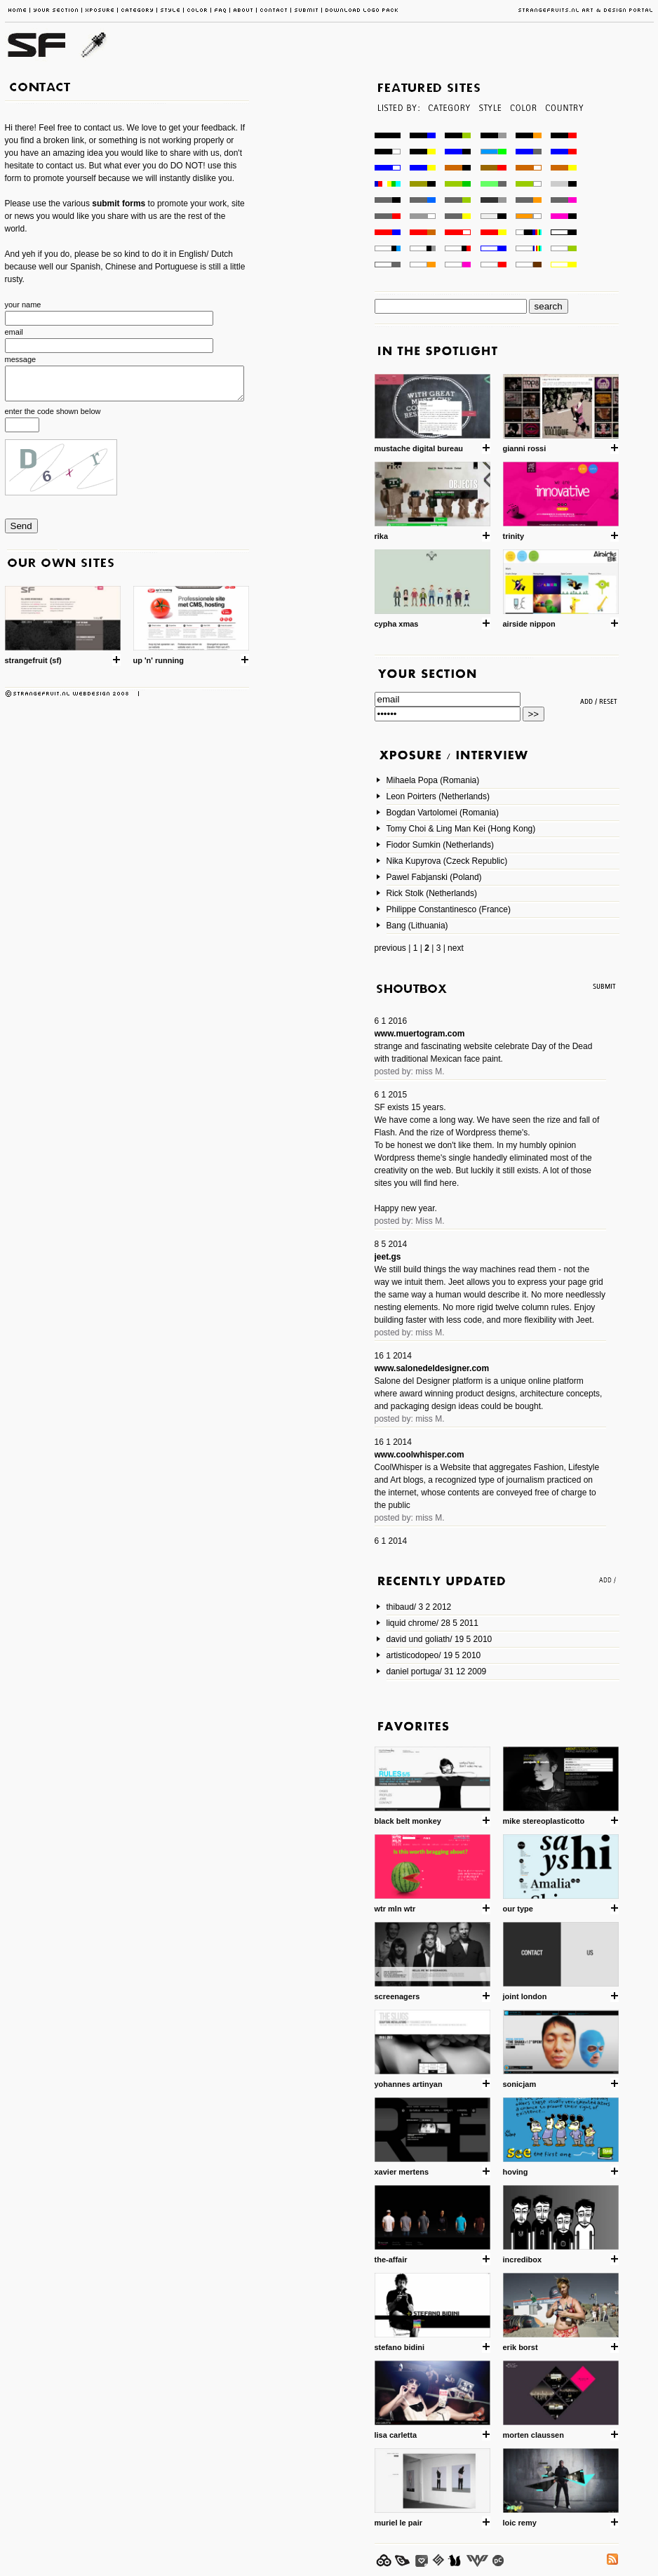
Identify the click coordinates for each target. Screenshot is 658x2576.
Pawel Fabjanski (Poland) (434, 877)
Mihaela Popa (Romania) (433, 780)
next (456, 948)
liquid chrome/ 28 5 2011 (432, 1623)
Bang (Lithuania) (417, 925)
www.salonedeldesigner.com (432, 1368)
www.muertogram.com (420, 1034)
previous (390, 948)
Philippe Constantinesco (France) (449, 909)
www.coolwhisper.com (419, 1455)
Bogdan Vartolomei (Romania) (443, 812)
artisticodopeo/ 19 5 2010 (434, 1655)
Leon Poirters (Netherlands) (438, 796)
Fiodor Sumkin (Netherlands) (440, 845)
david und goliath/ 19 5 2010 (439, 1639)
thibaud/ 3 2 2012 (419, 1607)
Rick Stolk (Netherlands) (432, 893)
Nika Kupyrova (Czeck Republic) (447, 861)
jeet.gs (388, 1257)
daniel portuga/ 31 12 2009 (437, 1671)
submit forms (119, 203)
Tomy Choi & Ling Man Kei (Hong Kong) (461, 829)
